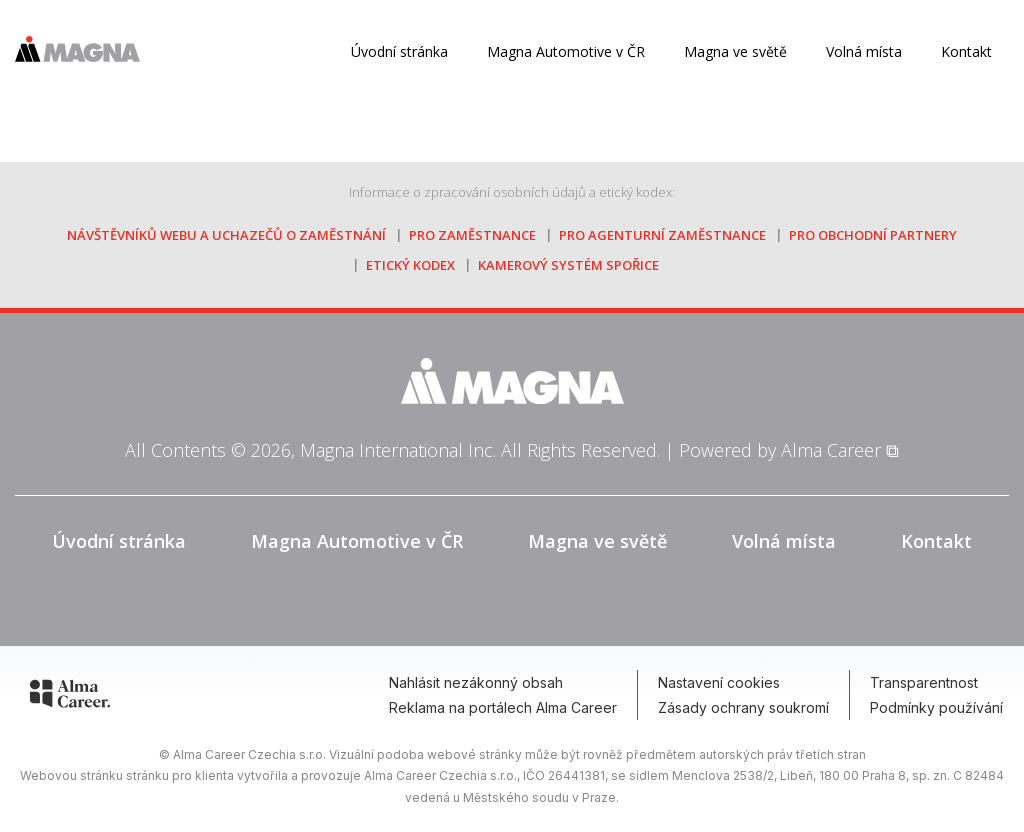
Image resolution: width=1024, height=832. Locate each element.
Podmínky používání (936, 707)
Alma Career (831, 450)
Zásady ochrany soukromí (743, 707)
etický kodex (410, 265)
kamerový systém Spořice (568, 265)
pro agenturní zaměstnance (662, 235)
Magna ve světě (735, 51)
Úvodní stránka (399, 51)
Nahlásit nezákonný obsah (476, 682)
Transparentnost (924, 682)
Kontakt (966, 51)
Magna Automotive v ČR (357, 541)
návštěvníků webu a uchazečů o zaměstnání (226, 235)
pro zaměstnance (472, 235)
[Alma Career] (70, 697)
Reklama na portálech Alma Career (503, 707)
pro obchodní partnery (873, 235)
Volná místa (864, 51)
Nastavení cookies (719, 682)
